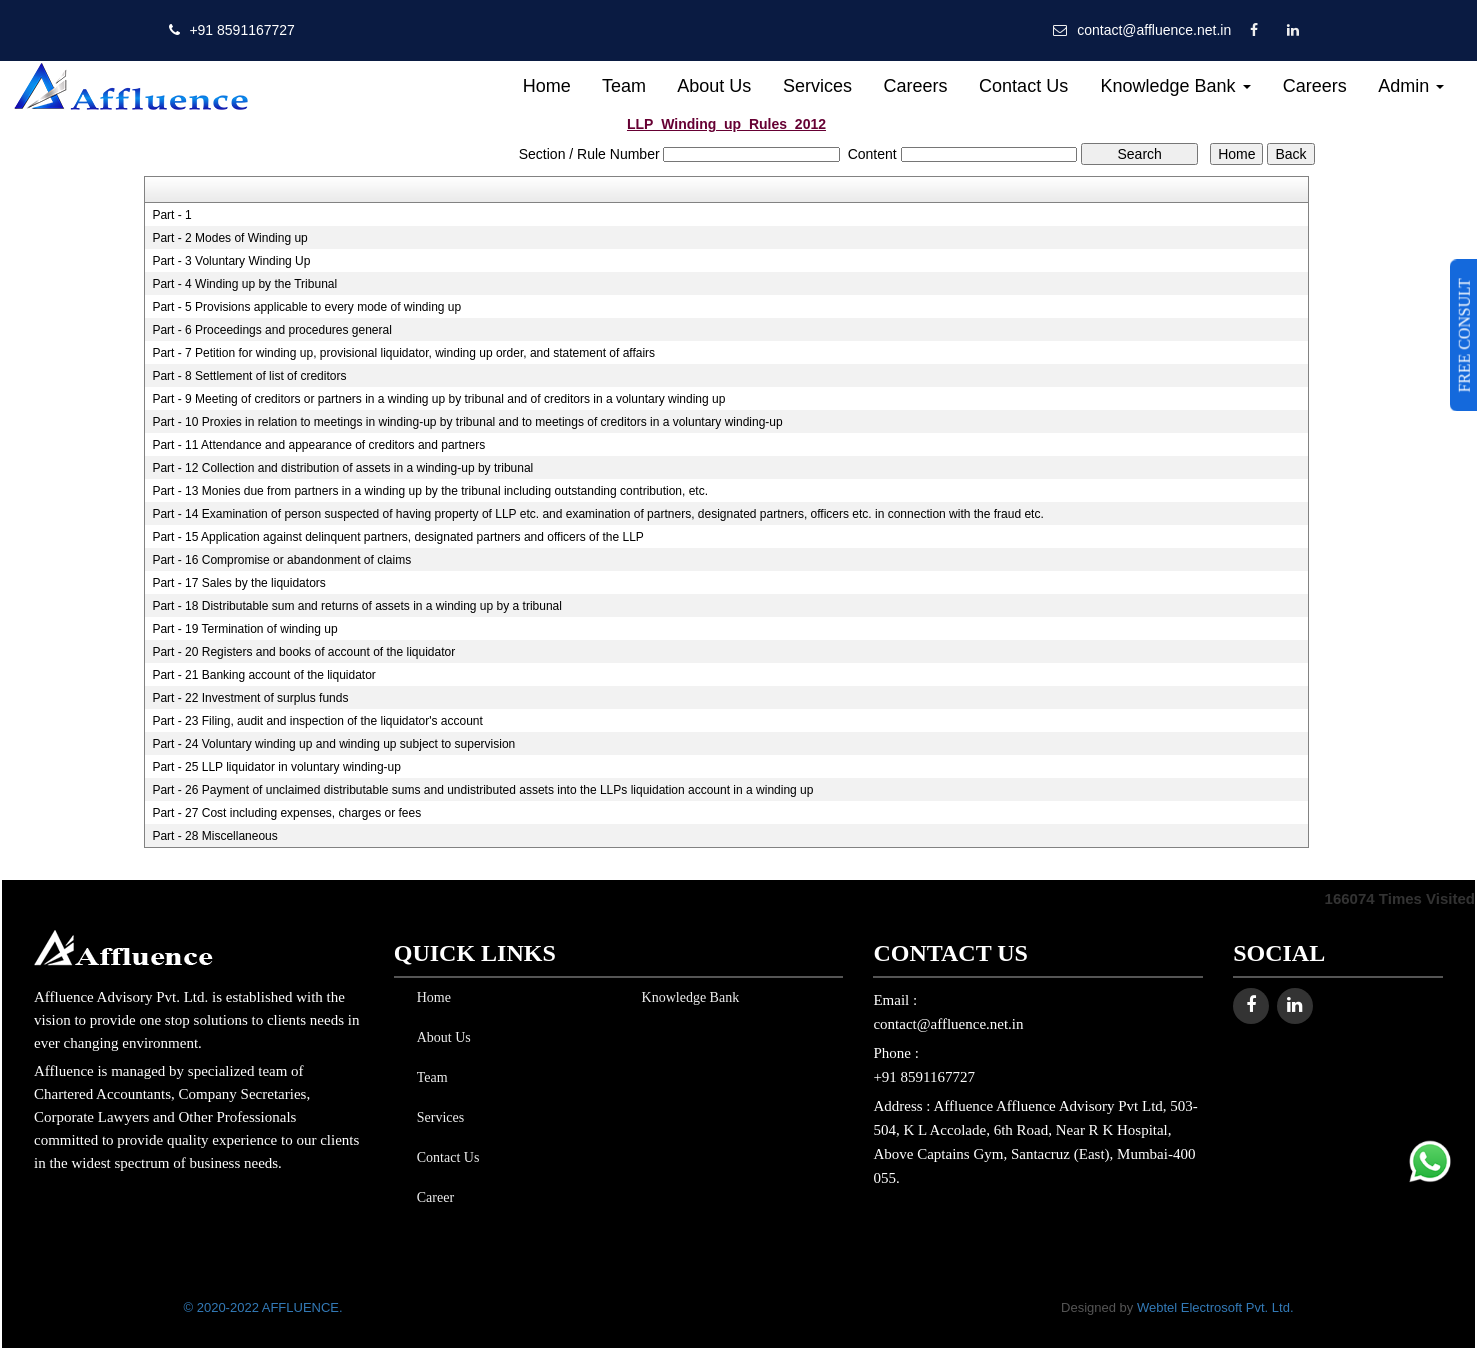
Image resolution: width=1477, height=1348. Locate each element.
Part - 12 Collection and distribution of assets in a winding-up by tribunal (342, 468)
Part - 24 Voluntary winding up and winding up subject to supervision (333, 744)
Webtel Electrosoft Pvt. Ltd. (1215, 1307)
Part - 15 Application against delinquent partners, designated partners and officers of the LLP (397, 537)
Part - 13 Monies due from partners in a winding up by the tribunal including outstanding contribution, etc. (430, 491)
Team (624, 86)
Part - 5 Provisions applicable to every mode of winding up (306, 307)
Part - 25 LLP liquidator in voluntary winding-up (276, 767)
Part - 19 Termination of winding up (244, 629)
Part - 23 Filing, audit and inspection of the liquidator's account (317, 721)
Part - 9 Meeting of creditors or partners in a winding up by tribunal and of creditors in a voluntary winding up (438, 399)
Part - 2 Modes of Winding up (229, 238)
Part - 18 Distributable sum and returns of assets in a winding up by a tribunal (357, 606)
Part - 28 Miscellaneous (214, 836)
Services (817, 86)
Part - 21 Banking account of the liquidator (263, 675)
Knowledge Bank (1175, 86)
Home (547, 86)
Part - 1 (171, 215)
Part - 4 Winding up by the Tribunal (244, 284)
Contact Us (1023, 86)
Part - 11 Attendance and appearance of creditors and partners (318, 445)
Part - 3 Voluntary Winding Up (231, 261)
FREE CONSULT (1464, 335)
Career (431, 1197)
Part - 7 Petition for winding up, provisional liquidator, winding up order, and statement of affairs (403, 353)
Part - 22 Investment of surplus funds (250, 698)
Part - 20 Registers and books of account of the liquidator (303, 652)
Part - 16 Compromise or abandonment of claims (281, 560)
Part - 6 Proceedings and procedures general (271, 330)
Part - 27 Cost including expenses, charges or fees (286, 813)
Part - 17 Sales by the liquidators (238, 583)
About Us (714, 86)
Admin (1411, 86)
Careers (915, 86)
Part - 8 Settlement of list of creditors (249, 376)
